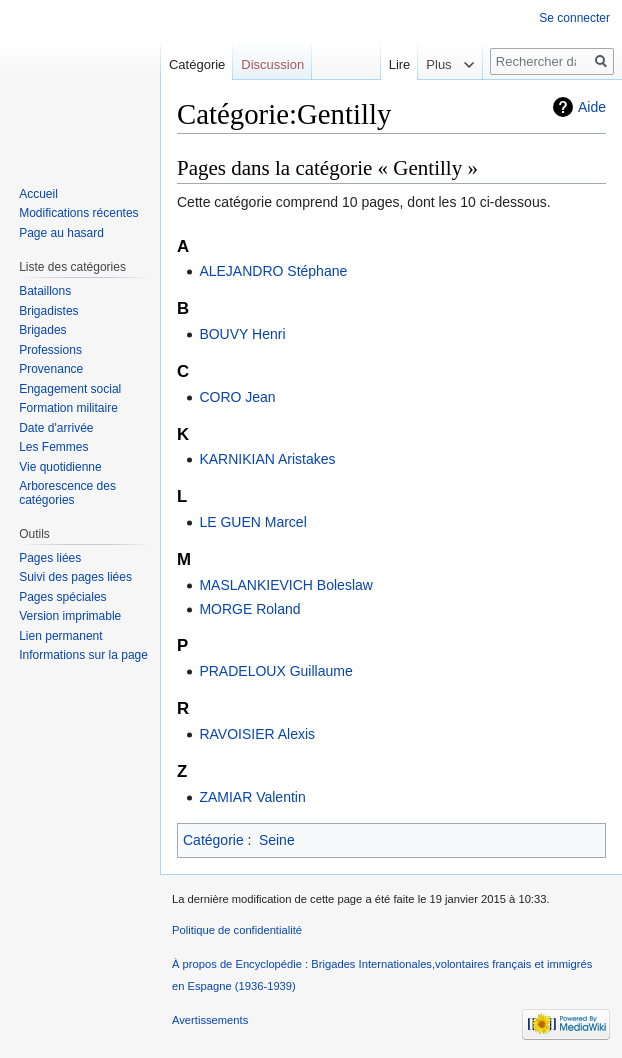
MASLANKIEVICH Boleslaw (286, 585)
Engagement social (70, 389)
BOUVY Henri (242, 334)
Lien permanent (60, 636)
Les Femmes (53, 447)
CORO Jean (237, 397)
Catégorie (213, 840)
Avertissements (210, 1020)
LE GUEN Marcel (252, 522)
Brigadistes (48, 311)
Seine (277, 840)
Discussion (272, 64)
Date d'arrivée (56, 428)
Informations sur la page (83, 655)
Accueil (38, 194)
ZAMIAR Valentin (252, 797)
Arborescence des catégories (67, 493)
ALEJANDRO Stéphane (273, 271)
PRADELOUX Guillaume (275, 671)
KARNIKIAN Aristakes (267, 459)
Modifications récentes (78, 213)
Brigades (42, 330)
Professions (50, 350)
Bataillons (45, 291)
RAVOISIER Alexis (257, 734)
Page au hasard (61, 233)
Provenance (51, 369)
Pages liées (50, 558)
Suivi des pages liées (75, 577)
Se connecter (574, 18)
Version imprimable (70, 616)
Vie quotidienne (60, 467)
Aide (592, 107)
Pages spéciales (62, 597)
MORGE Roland (249, 609)
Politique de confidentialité (237, 930)
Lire (385, 64)
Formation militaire (68, 408)
